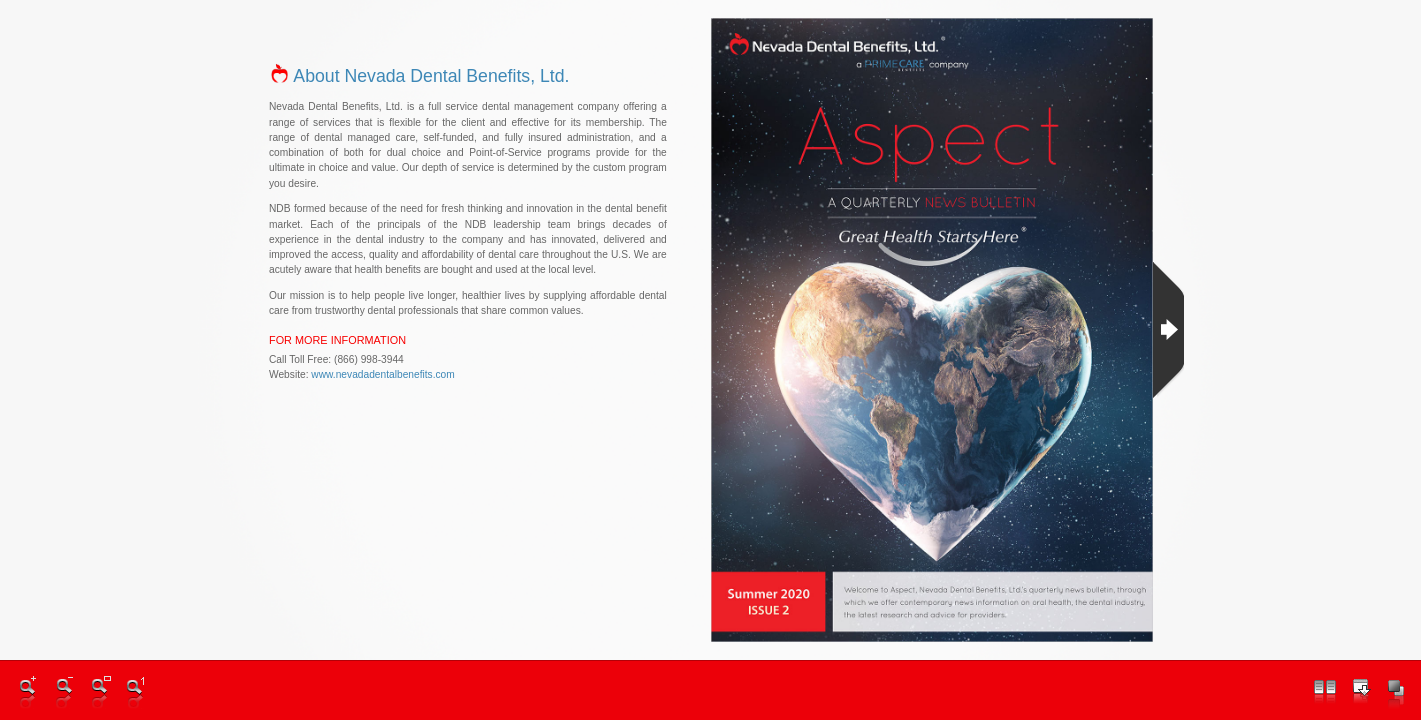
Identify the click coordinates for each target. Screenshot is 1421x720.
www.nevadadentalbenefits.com (382, 374)
